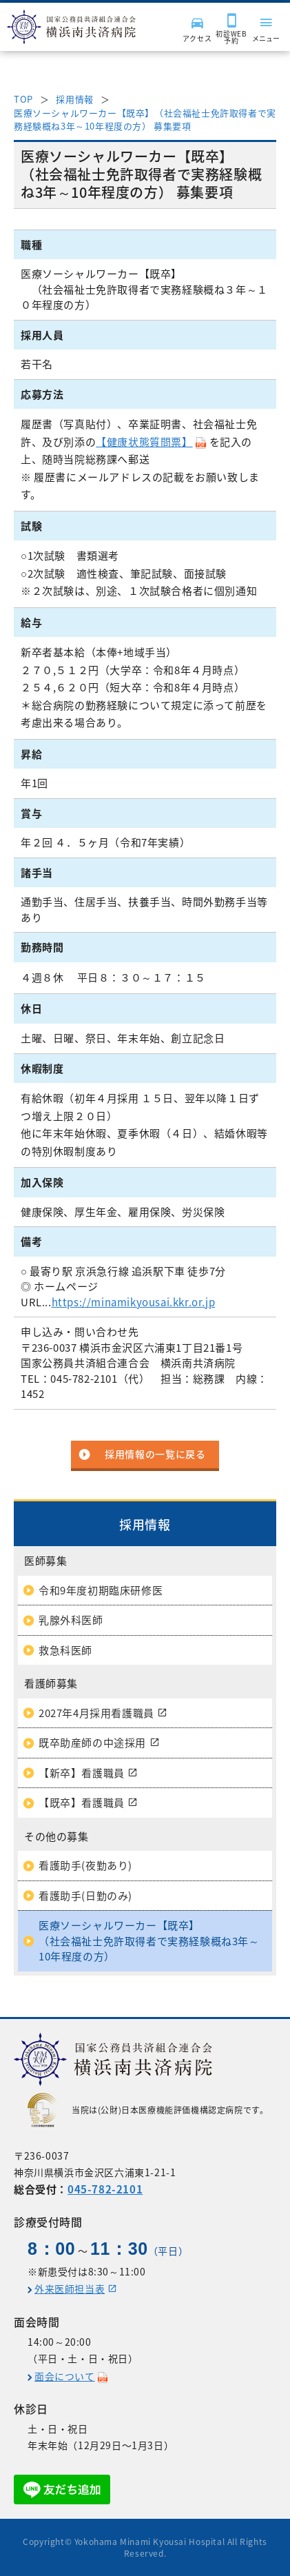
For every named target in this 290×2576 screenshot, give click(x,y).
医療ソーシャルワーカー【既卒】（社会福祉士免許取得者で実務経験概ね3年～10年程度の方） (149, 1941)
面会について (64, 2376)
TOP (23, 98)
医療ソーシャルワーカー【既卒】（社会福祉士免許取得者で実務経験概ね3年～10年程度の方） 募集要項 (145, 119)
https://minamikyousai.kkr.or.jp (134, 1302)
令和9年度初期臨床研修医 (101, 1590)
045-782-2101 (105, 2189)
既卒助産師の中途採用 (92, 1742)
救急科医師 (65, 1650)
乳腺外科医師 (71, 1619)
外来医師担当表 (69, 2288)
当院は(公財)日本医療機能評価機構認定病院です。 (148, 2110)
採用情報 (74, 98)
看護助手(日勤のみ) (85, 1895)
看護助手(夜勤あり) (85, 1865)
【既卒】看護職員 (82, 1802)
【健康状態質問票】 (144, 441)
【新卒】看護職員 (82, 1773)
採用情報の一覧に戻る (155, 1454)
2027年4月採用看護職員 (96, 1713)
